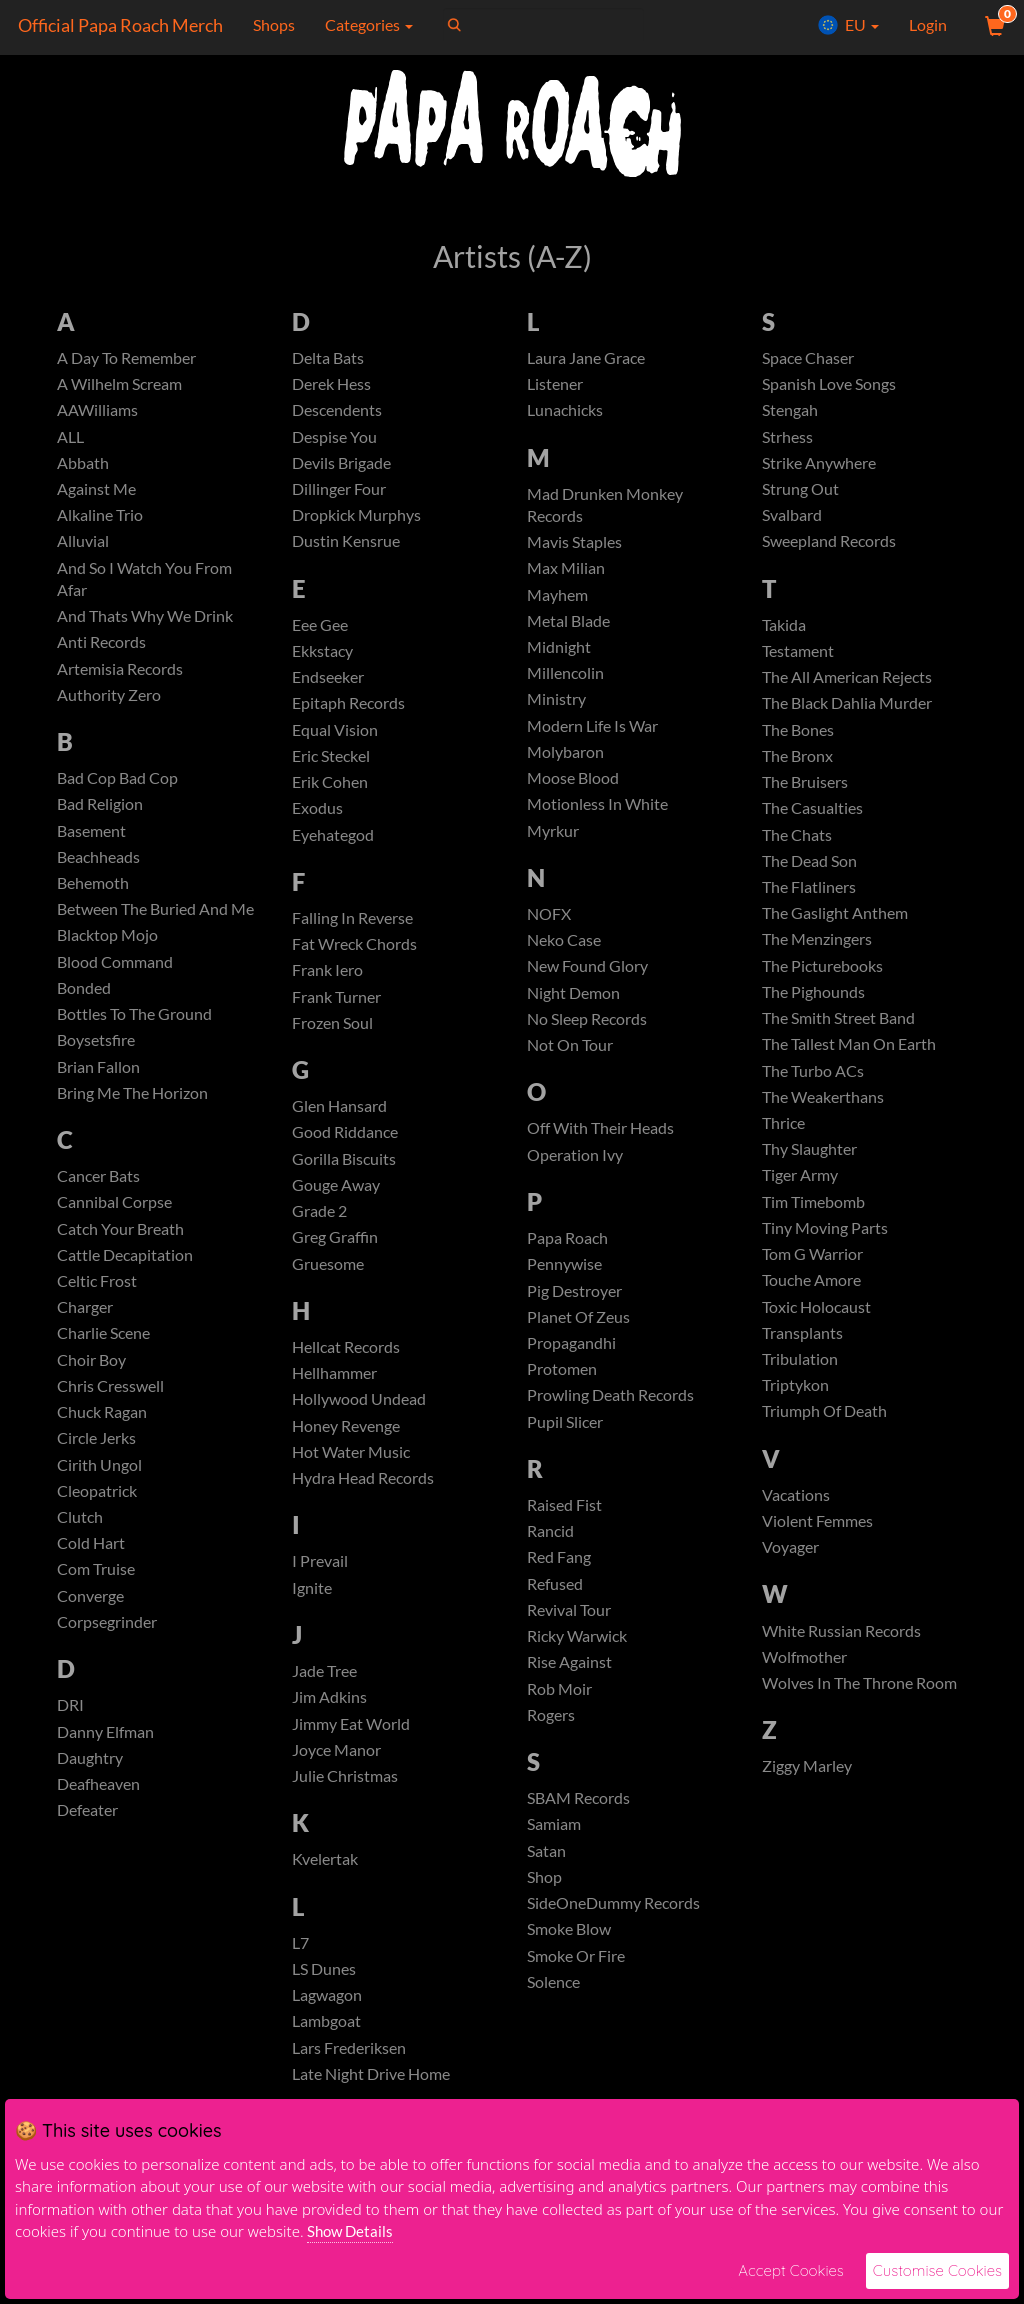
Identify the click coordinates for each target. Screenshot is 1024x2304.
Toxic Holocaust (816, 1327)
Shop (544, 1904)
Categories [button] (366, 24)
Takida (784, 629)
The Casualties (812, 817)
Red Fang (559, 1578)
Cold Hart (91, 1568)
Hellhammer (334, 1391)
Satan (546, 1877)
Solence (553, 2011)
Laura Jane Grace (586, 357)
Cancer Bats (98, 1192)
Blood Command (115, 974)
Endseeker (328, 683)
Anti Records (101, 648)
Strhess (787, 437)
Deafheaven (98, 1813)
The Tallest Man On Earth (849, 1058)
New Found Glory (587, 977)
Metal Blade (568, 625)
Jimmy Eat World (351, 1747)
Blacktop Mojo (107, 947)
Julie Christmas (345, 1801)
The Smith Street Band (838, 1031)
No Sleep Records (587, 1031)
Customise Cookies (937, 2270)
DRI (70, 1732)
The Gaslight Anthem (835, 924)
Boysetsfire (96, 1054)
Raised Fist (564, 1525)
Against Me (96, 491)
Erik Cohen (330, 790)
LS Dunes (324, 1996)
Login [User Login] (928, 24)
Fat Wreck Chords (354, 954)
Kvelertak (325, 1885)
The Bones (798, 736)
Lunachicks (565, 411)
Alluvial (83, 545)
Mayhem (557, 598)
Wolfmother (804, 1683)
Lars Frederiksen (349, 2076)
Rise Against (569, 1686)
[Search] (540, 25)
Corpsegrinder (107, 1648)
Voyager (790, 1572)
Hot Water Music (351, 1471)
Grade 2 (319, 1226)
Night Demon (573, 1004)
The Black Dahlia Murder (847, 709)
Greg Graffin (335, 1253)
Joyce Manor (336, 1774)
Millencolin (565, 679)
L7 (300, 1969)
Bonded (84, 1001)
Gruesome (328, 1280)
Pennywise (564, 1280)
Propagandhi (571, 1360)
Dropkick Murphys (356, 518)
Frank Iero (327, 981)
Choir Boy (91, 1380)
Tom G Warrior (812, 1273)
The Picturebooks (822, 978)
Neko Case (564, 950)
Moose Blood (573, 786)
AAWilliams (97, 411)
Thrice (783, 1139)
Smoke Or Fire (576, 1985)
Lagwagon (327, 2022)
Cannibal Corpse (114, 1219)
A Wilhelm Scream (119, 384)
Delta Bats (328, 357)
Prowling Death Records (610, 1414)
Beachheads (98, 866)
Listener (555, 384)
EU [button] (848, 25)
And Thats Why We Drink (145, 621)
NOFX (549, 924)
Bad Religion (100, 813)
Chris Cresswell (110, 1407)
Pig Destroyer (574, 1306)
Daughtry (90, 1786)
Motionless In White (597, 813)
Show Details (350, 2231)
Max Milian (566, 571)
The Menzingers (817, 951)
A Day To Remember (126, 357)
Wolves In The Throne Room (859, 1710)
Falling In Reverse (352, 928)
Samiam (554, 1850)
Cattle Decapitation (125, 1273)
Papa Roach (567, 1253)
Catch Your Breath (120, 1246)
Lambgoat (326, 2049)
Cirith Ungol (99, 1487)
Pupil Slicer (565, 1441)
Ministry (556, 705)
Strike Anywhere (819, 464)
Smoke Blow (569, 1958)
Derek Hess (331, 384)
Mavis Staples (574, 544)
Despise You (334, 437)
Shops (271, 24)
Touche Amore (811, 1300)
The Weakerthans (823, 1112)
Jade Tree (324, 1693)
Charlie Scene (103, 1353)
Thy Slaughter (809, 1166)
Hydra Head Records (363, 1498)
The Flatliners (809, 897)
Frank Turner (336, 1008)
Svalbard (792, 518)
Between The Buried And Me (155, 920)
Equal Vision (335, 736)
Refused (555, 1605)
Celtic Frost (97, 1299)
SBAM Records (578, 1823)
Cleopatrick (97, 1514)
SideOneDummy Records (613, 1931)
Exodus (317, 817)
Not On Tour (570, 1058)
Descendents (337, 411)
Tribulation (800, 1380)
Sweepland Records (829, 545)
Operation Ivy (575, 1169)
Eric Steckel (331, 763)
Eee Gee (320, 629)
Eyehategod (333, 844)
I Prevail (320, 1582)
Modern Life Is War (592, 732)
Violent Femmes (817, 1545)
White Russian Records (841, 1656)
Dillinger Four (339, 491)
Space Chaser (808, 357)
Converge (90, 1622)
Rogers (551, 1739)
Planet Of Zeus (578, 1333)
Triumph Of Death (824, 1434)
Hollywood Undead (359, 1418)
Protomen (562, 1387)
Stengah (790, 411)
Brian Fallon (98, 1081)
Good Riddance (345, 1146)
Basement (91, 840)
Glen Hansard (339, 1119)
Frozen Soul (332, 1035)
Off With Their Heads (600, 1142)
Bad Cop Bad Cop (117, 786)
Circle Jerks (96, 1460)
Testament (798, 656)
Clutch (80, 1541)
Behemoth (93, 893)
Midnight (559, 652)
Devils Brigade (341, 464)
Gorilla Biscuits (344, 1173)
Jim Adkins (329, 1720)
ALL (70, 437)
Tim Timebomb (813, 1219)
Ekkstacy (322, 656)
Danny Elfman (105, 1759)
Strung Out (800, 491)
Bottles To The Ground (134, 1027)
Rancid (550, 1552)
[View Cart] (993, 25)
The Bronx (797, 763)
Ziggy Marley (807, 1794)
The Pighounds (813, 1005)
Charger (85, 1326)
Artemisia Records (120, 675)
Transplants (802, 1354)
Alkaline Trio (100, 518)
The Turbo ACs (813, 1085)
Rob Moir (559, 1713)
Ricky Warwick (577, 1659)
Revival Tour (569, 1632)
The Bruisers (805, 790)
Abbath (83, 464)
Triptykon (795, 1407)
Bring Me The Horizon (132, 1108)
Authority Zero (109, 702)
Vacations (796, 1518)
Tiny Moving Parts (825, 1246)
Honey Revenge (346, 1445)
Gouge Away (336, 1200)
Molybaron (565, 759)
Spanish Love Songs (829, 384)
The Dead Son (809, 870)
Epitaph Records (348, 709)
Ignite (312, 1609)
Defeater (87, 1840)
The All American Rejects (847, 683)
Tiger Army (800, 1193)
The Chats (797, 844)
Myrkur (553, 840)
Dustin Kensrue (346, 545)
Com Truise (96, 1595)
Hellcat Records (346, 1364)
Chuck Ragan (102, 1434)
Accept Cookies (790, 2270)
